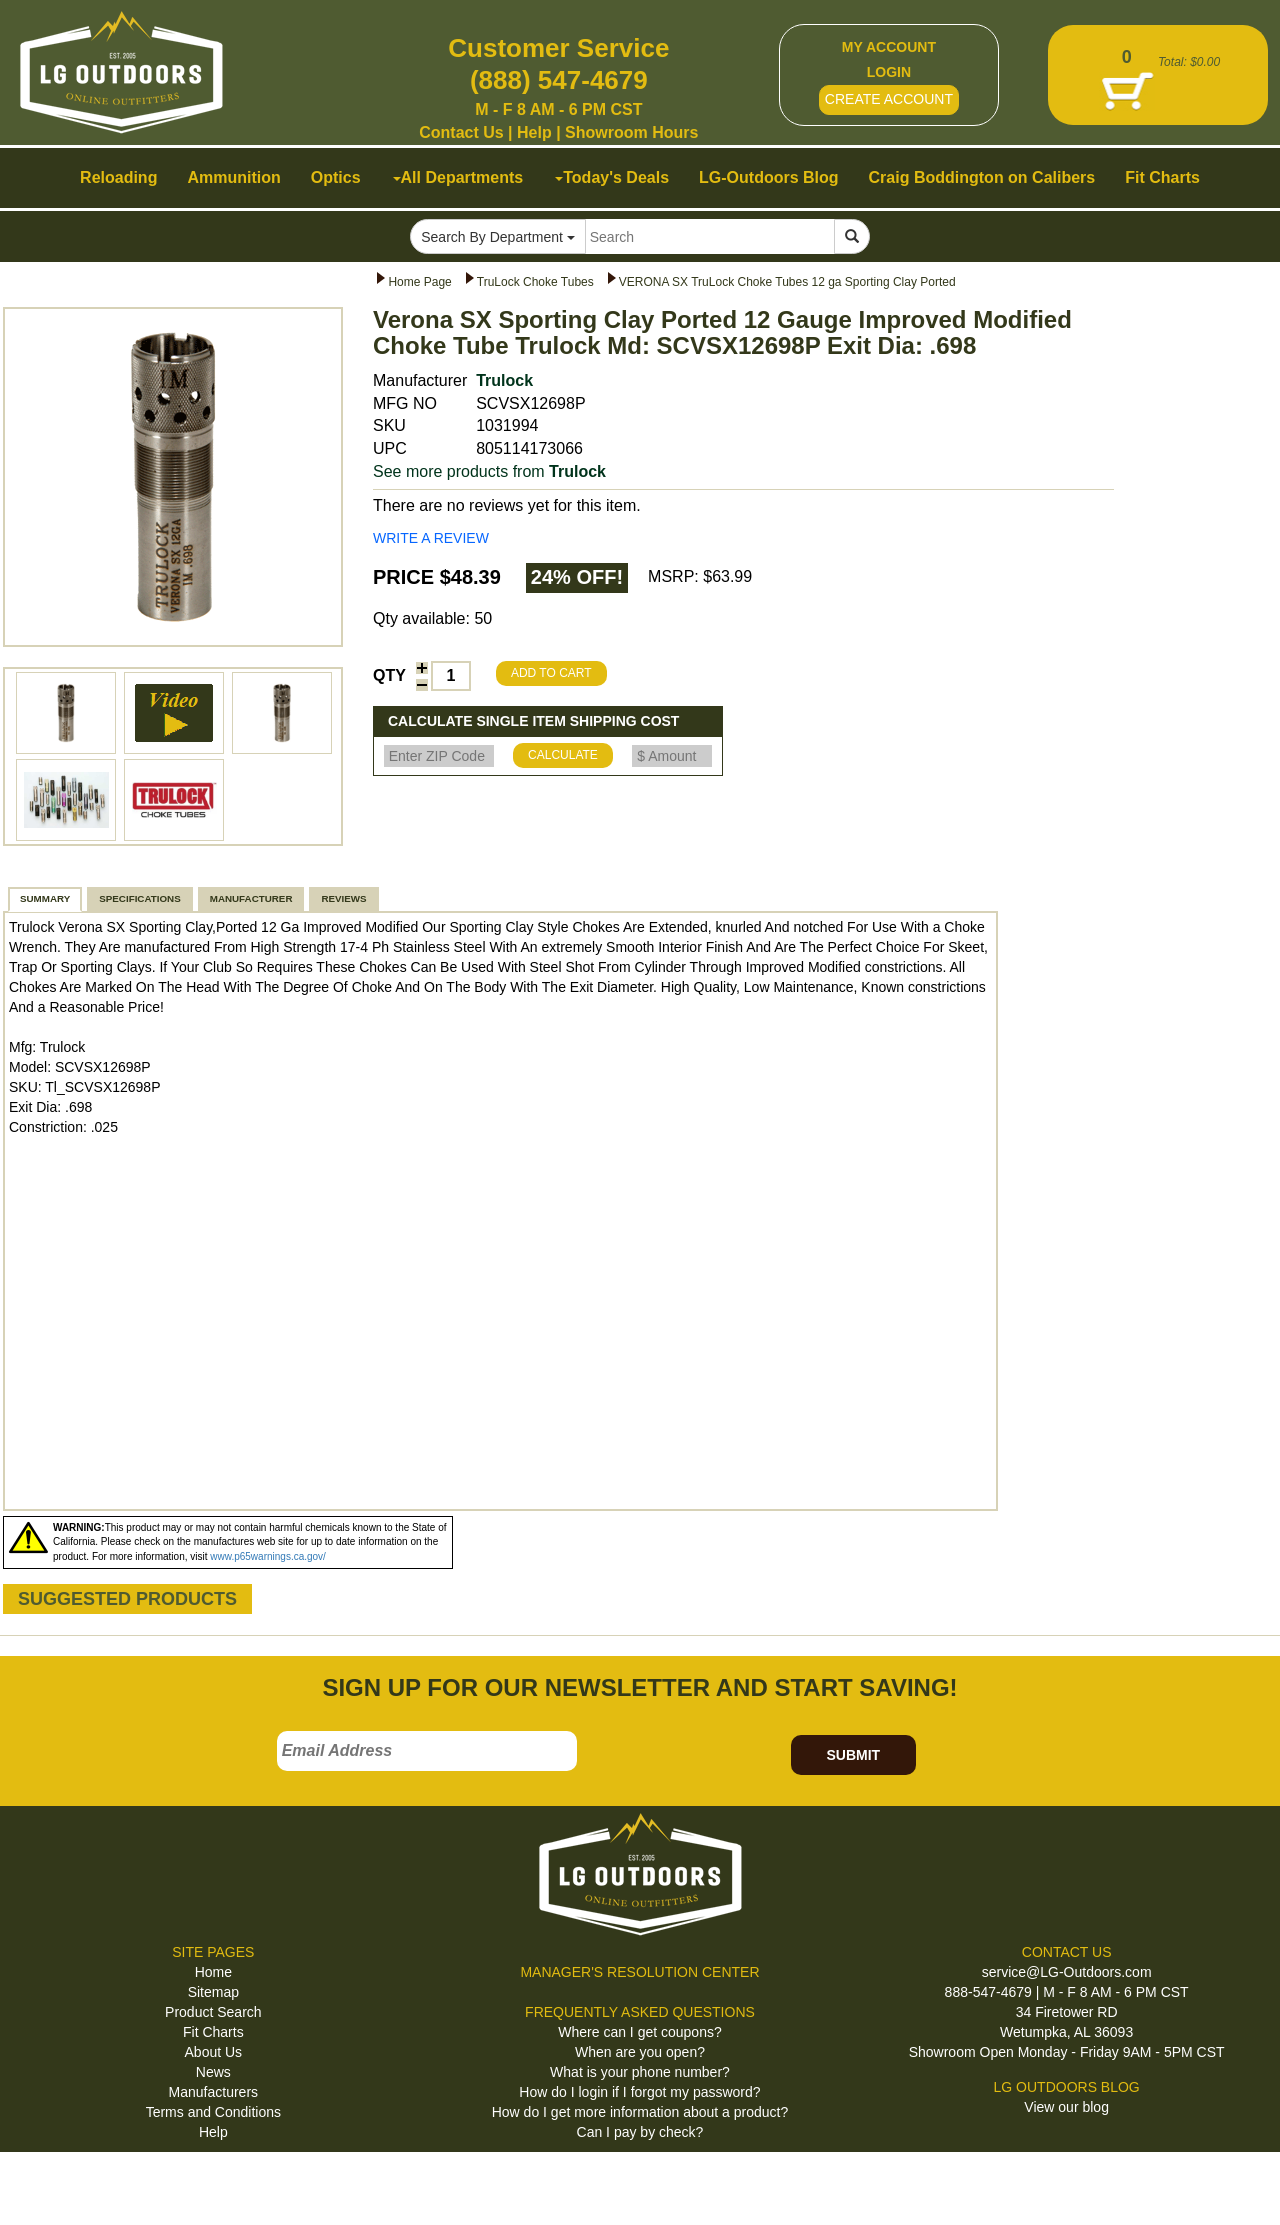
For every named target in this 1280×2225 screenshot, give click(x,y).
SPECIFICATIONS (139, 898)
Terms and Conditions (213, 2112)
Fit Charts (213, 2032)
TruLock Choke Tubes (535, 282)
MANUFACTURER (251, 898)
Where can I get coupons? (639, 2032)
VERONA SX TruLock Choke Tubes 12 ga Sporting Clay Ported (787, 282)
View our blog (1066, 2107)
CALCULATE (563, 755)
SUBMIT (853, 1755)
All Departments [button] (458, 177)
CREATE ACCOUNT (889, 99)
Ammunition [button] (233, 177)
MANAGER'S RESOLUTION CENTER (639, 1972)
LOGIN (889, 72)
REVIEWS (343, 898)
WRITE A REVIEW (431, 538)
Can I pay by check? (640, 2132)
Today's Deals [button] (612, 177)
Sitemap (213, 1992)
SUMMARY (45, 898)
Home (213, 1972)
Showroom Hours (631, 132)
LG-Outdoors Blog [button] (769, 177)
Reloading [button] (118, 177)
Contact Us (461, 132)
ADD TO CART (551, 673)
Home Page (419, 282)
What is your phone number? (640, 2072)
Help (534, 132)
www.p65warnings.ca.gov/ (268, 1556)
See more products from (489, 471)
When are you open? (640, 2052)
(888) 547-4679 (559, 80)
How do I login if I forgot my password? (639, 2092)
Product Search (213, 2012)
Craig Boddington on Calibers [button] (982, 177)
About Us (214, 2052)
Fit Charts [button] (1162, 177)
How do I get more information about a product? (640, 2112)
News (213, 2072)
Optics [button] (336, 177)
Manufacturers (213, 2092)
